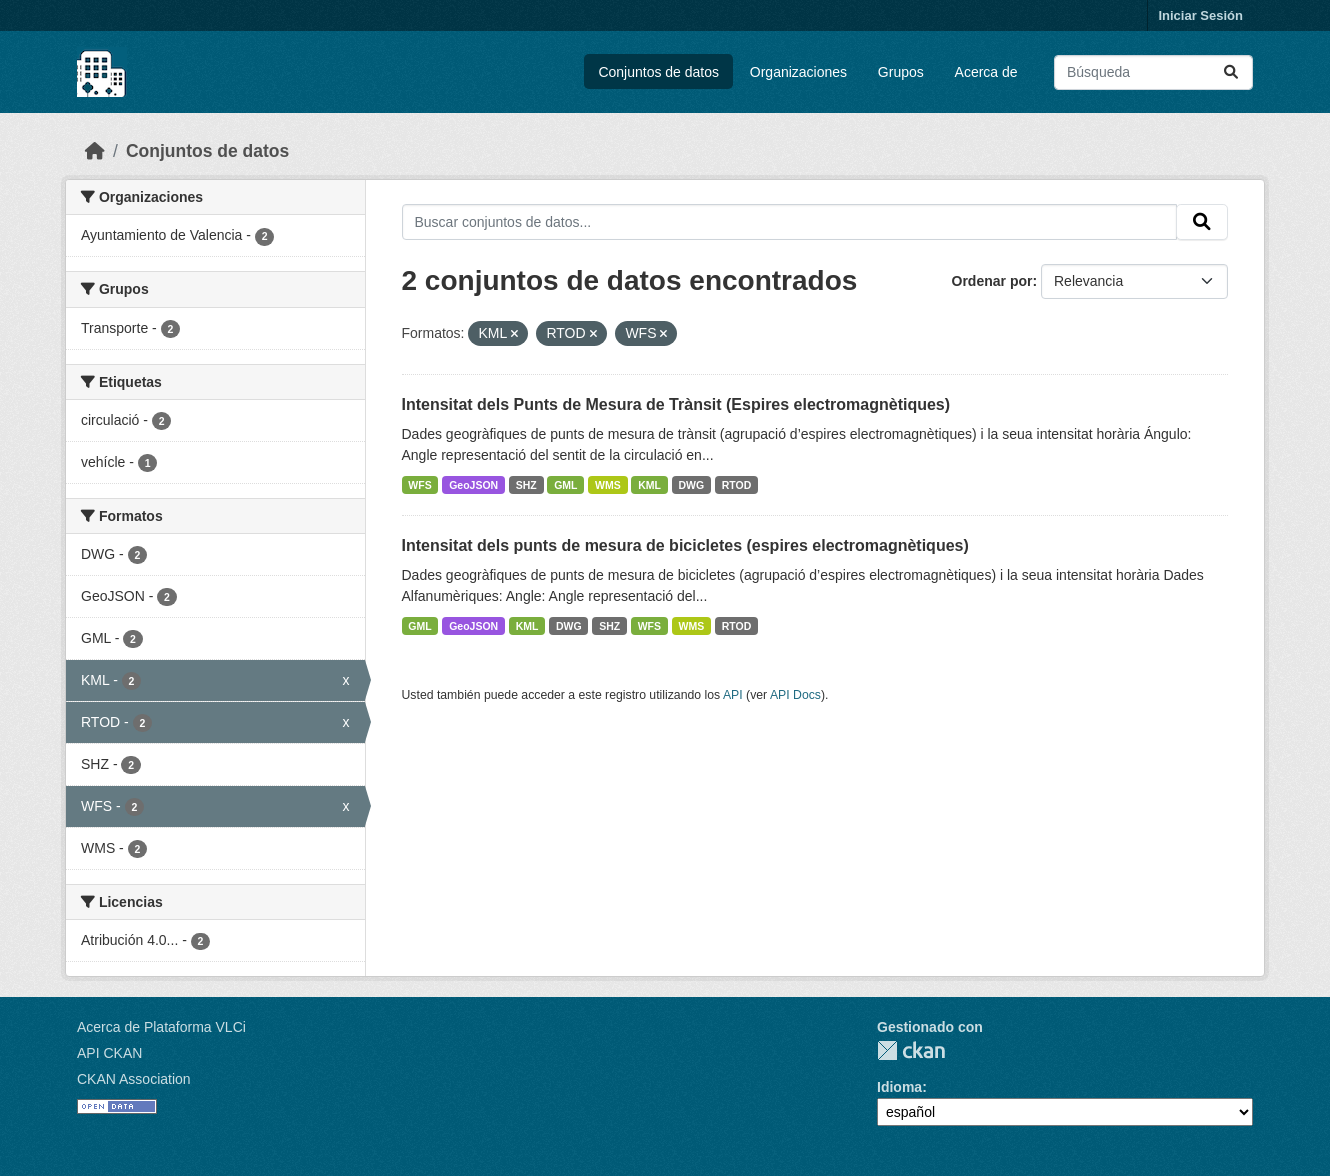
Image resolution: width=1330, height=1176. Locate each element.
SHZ (526, 485)
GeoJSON (473, 485)
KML (649, 485)
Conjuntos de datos (658, 72)
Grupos (901, 72)
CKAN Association (134, 1079)
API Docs (795, 695)
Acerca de (986, 72)
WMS (608, 485)
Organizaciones (798, 72)
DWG (692, 485)
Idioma (899, 1087)
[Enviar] (1231, 72)
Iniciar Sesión (1200, 15)
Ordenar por (992, 281)
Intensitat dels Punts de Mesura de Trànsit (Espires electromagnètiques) (676, 404)
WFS (419, 485)
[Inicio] (95, 151)
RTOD (737, 485)
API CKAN (109, 1053)
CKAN (911, 1050)
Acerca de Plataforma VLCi (161, 1027)
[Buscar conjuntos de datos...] (1153, 72)
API (733, 695)
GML (565, 485)
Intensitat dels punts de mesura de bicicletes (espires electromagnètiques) (685, 545)
